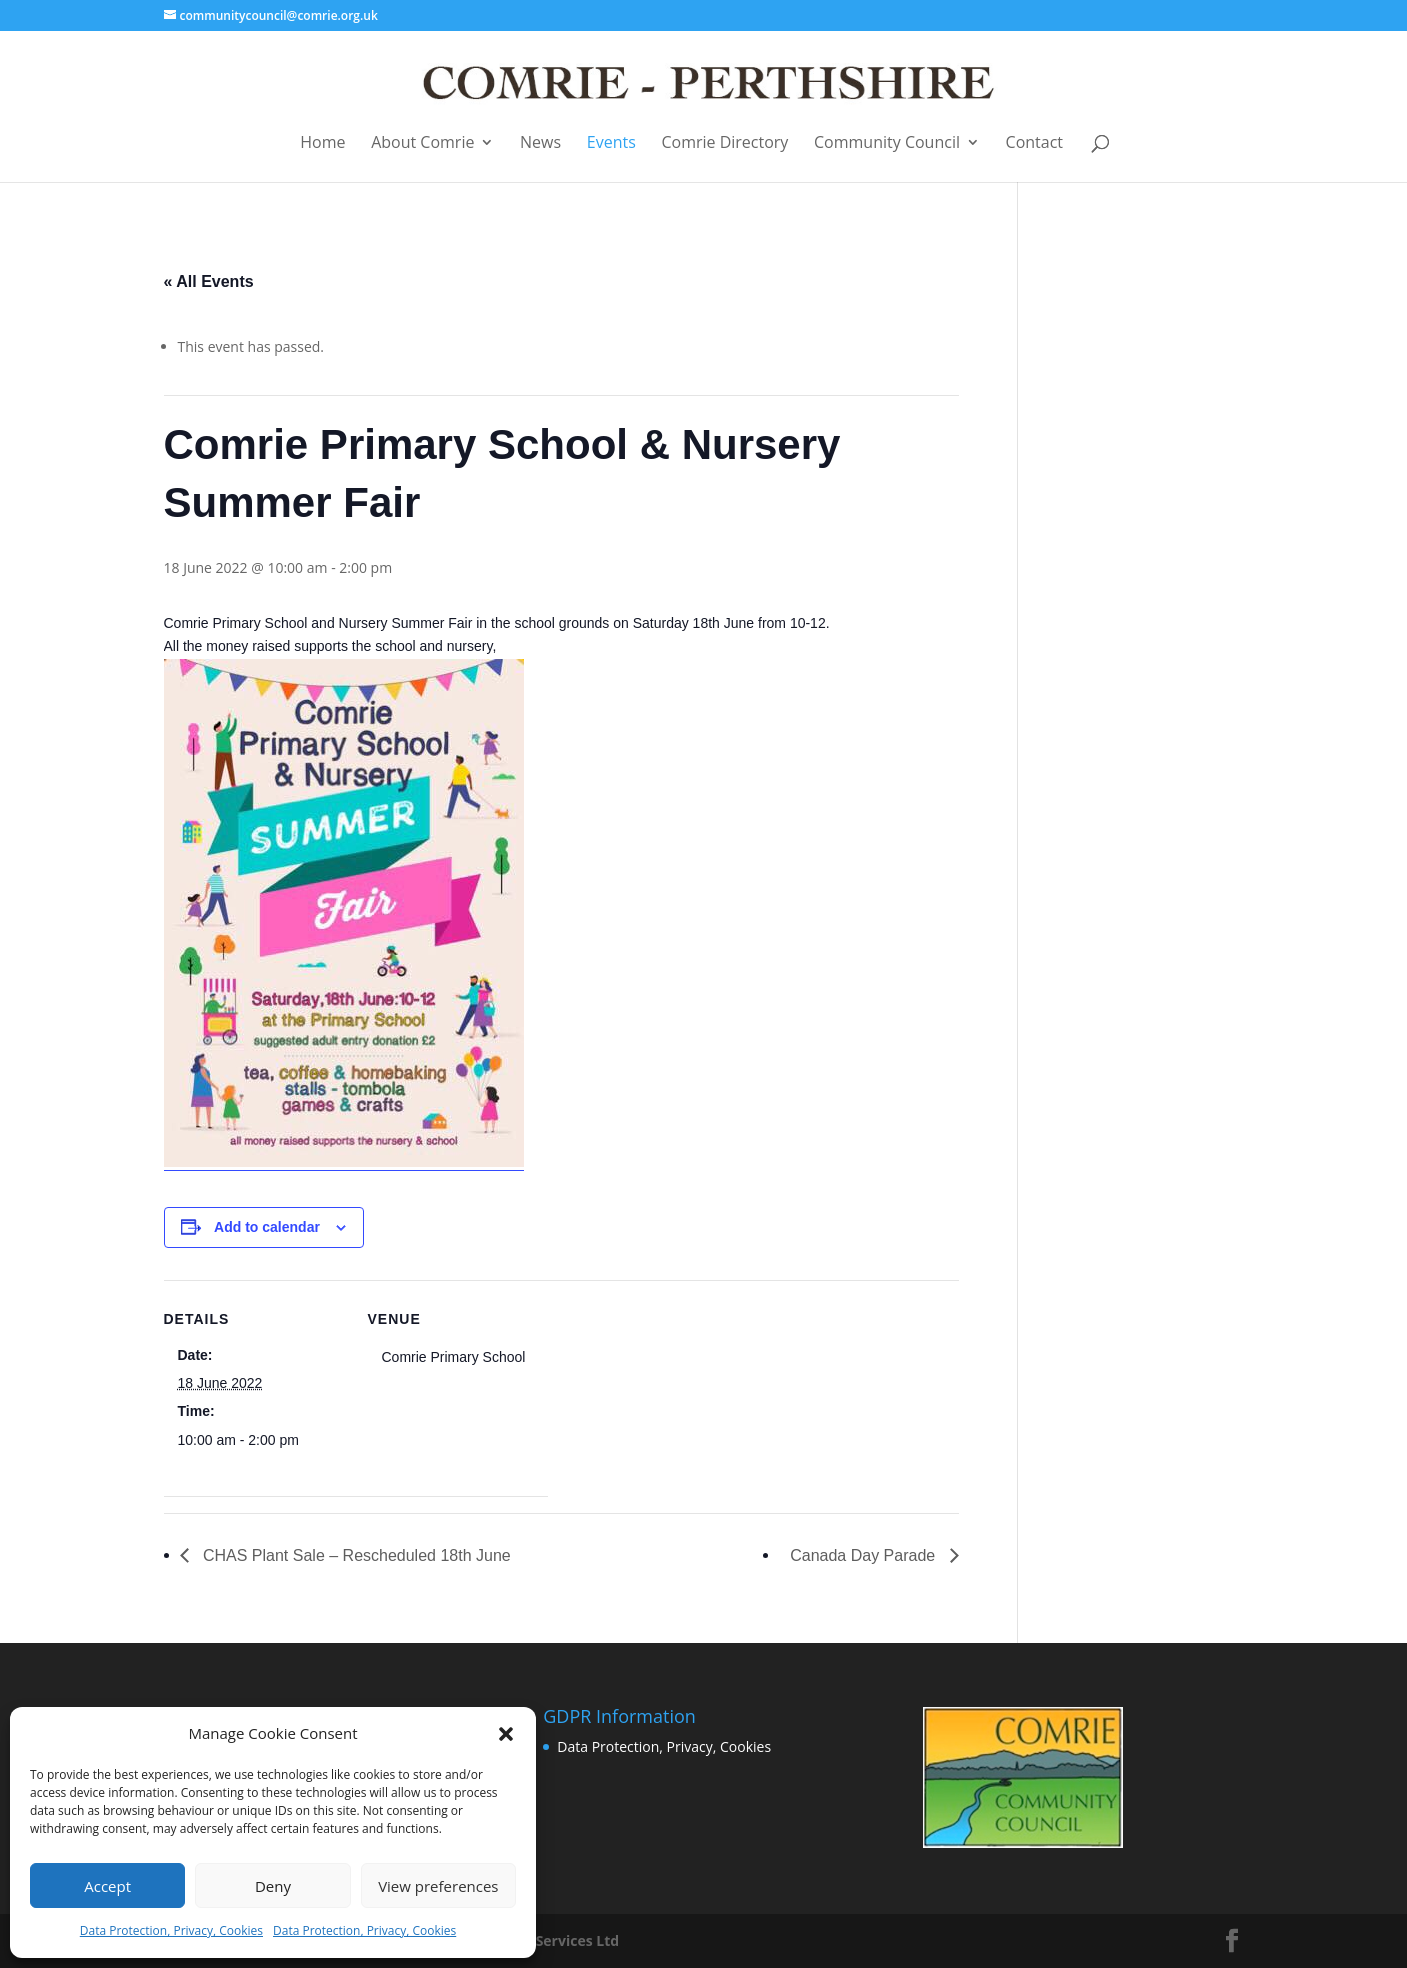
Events (611, 143)
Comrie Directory (724, 143)
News (540, 143)
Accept (107, 1886)
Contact (1034, 143)
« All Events (209, 281)
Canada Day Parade (864, 1555)
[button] (506, 1734)
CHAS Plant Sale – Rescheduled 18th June (355, 1555)
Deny (273, 1886)
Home (322, 143)
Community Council (887, 143)
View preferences (438, 1886)
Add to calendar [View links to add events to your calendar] (267, 1227)
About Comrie (422, 143)
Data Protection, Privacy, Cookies (171, 1930)
